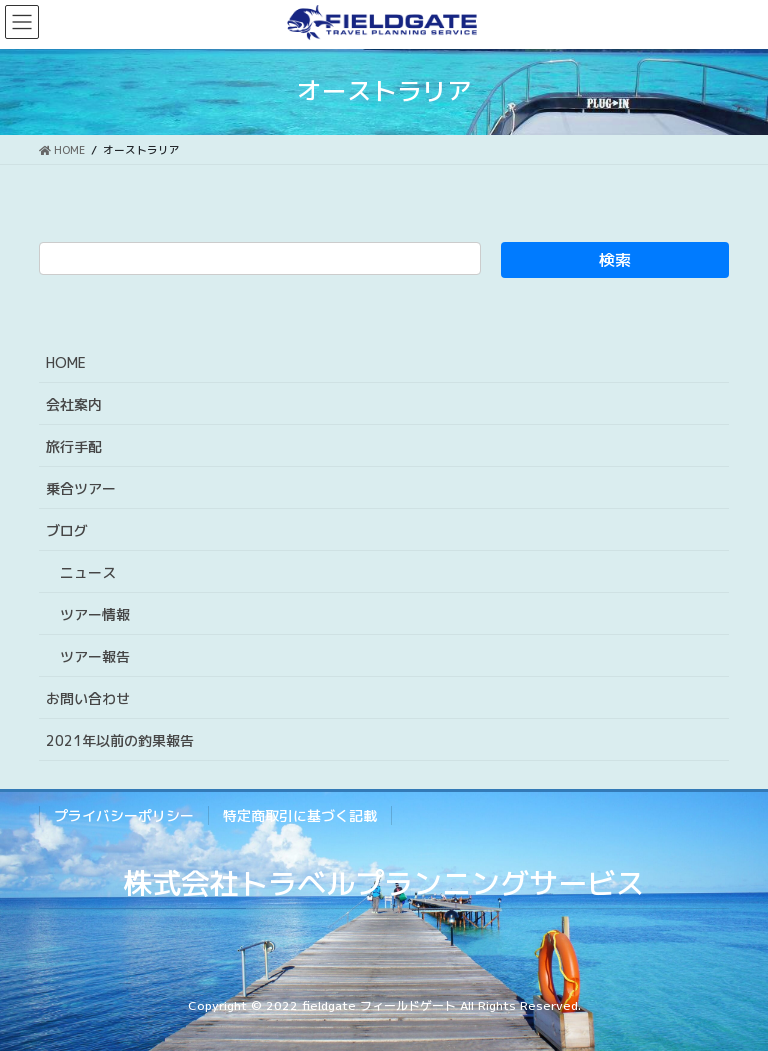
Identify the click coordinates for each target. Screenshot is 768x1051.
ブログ (67, 530)
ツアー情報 (95, 614)
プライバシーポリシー (124, 815)
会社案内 (74, 404)
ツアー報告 (95, 656)
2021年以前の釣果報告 (120, 740)
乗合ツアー (81, 488)
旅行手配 (74, 446)
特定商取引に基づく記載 (300, 815)
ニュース (88, 572)
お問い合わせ (88, 698)
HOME (66, 362)
